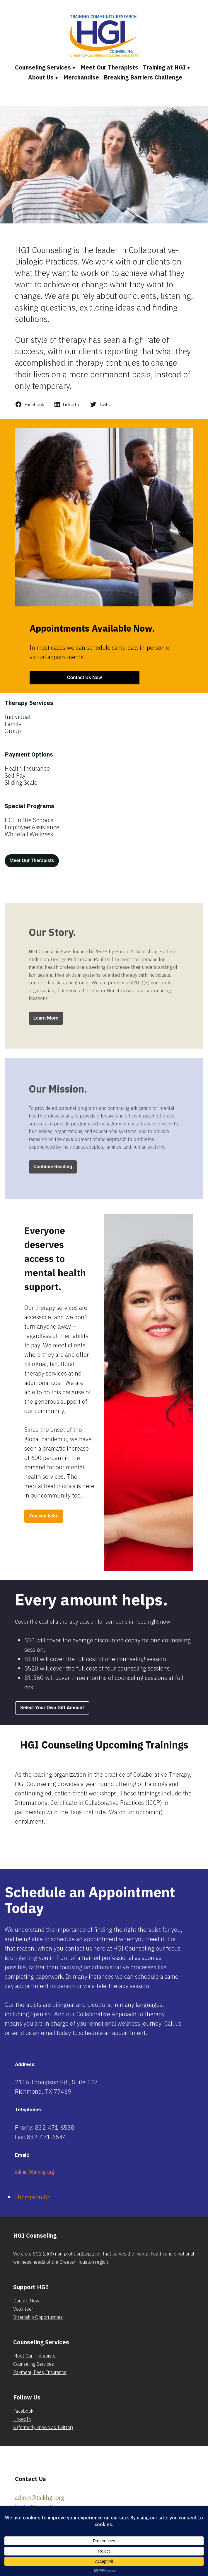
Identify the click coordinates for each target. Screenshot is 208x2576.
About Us (41, 77)
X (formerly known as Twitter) (43, 2427)
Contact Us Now (84, 677)
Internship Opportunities (38, 2317)
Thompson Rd (32, 2197)
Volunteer (23, 2309)
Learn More (45, 1018)
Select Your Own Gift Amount (52, 1707)
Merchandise (81, 77)
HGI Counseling (35, 2235)
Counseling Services (43, 67)
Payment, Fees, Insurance (40, 2372)
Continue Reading (52, 1166)
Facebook (23, 2411)
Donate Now (26, 2301)
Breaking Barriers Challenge (143, 77)
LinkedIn (22, 2419)
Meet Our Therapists (109, 67)
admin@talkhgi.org (34, 2172)
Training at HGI (164, 67)
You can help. (44, 1516)
